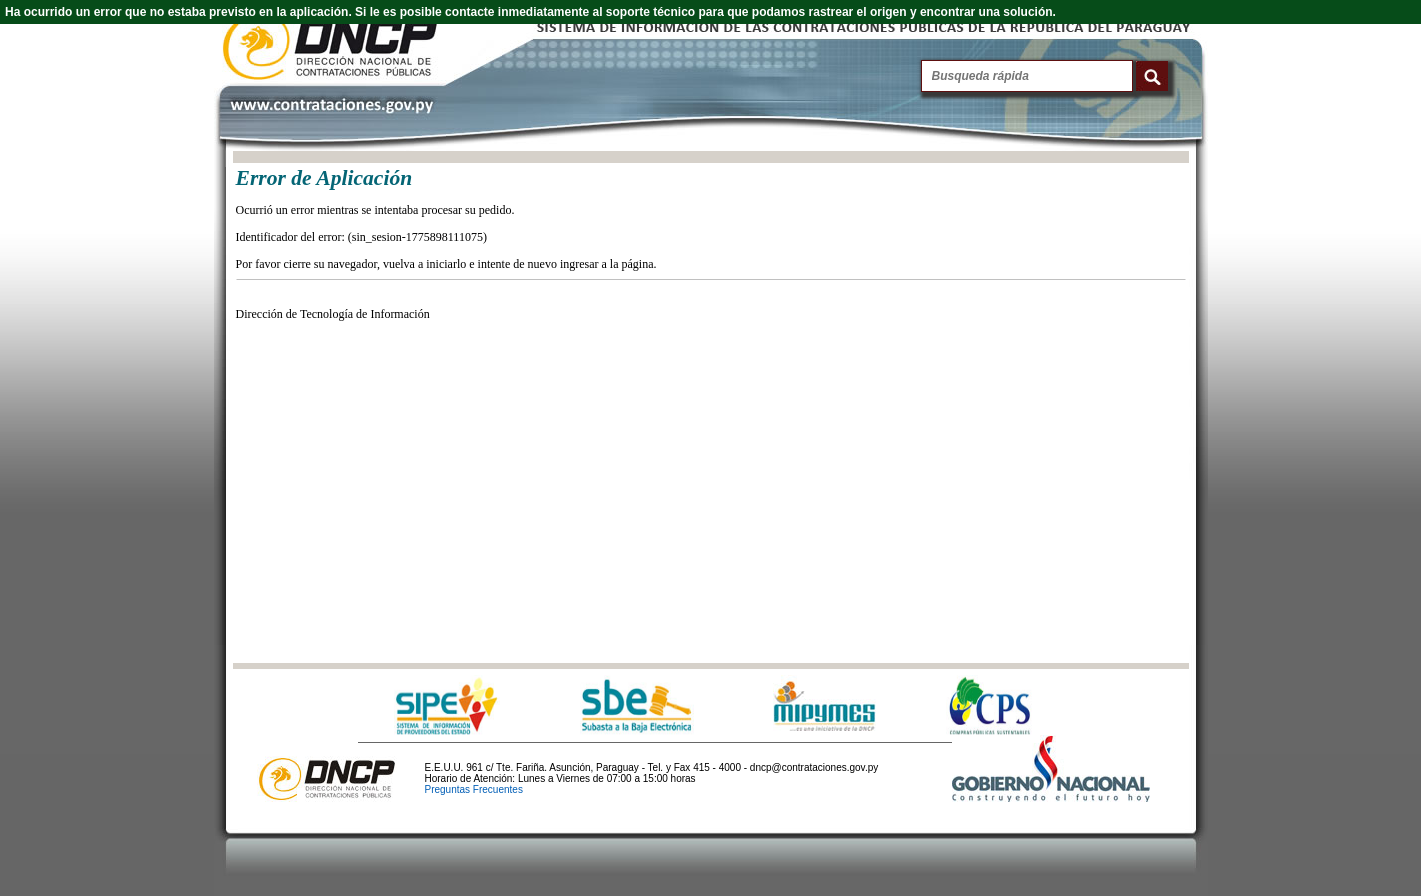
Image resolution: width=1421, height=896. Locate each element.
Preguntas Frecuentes (474, 789)
